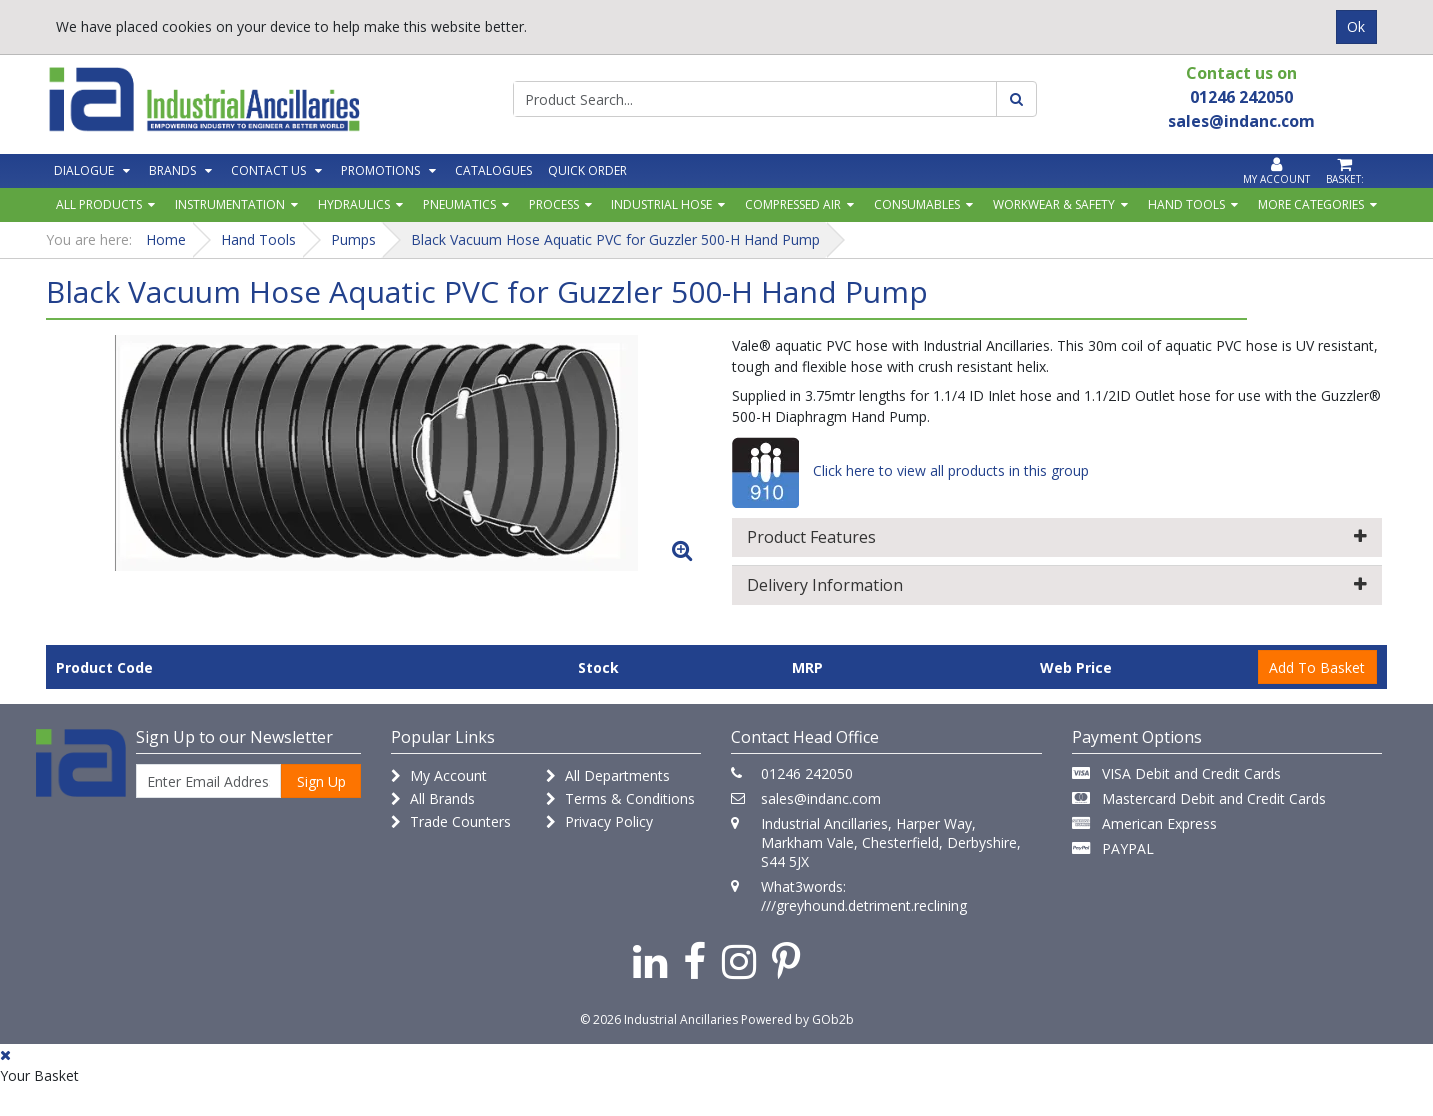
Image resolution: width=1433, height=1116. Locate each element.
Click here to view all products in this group (910, 470)
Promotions (380, 170)
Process (554, 204)
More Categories (1311, 204)
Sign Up (321, 781)
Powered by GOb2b (797, 1019)
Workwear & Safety (1054, 204)
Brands (172, 170)
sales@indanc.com (821, 798)
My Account (439, 775)
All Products (99, 204)
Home (166, 239)
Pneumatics (459, 204)
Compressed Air (793, 204)
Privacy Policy (599, 821)
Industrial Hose (661, 204)
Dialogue (84, 170)
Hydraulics (354, 204)
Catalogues (493, 170)
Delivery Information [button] (1057, 585)
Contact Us (268, 170)
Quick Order (587, 170)
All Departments (608, 775)
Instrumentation (230, 204)
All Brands (433, 798)
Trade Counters (451, 821)
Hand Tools (1186, 204)
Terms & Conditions (620, 798)
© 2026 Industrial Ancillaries (659, 1019)
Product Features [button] (1057, 537)
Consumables (917, 204)
